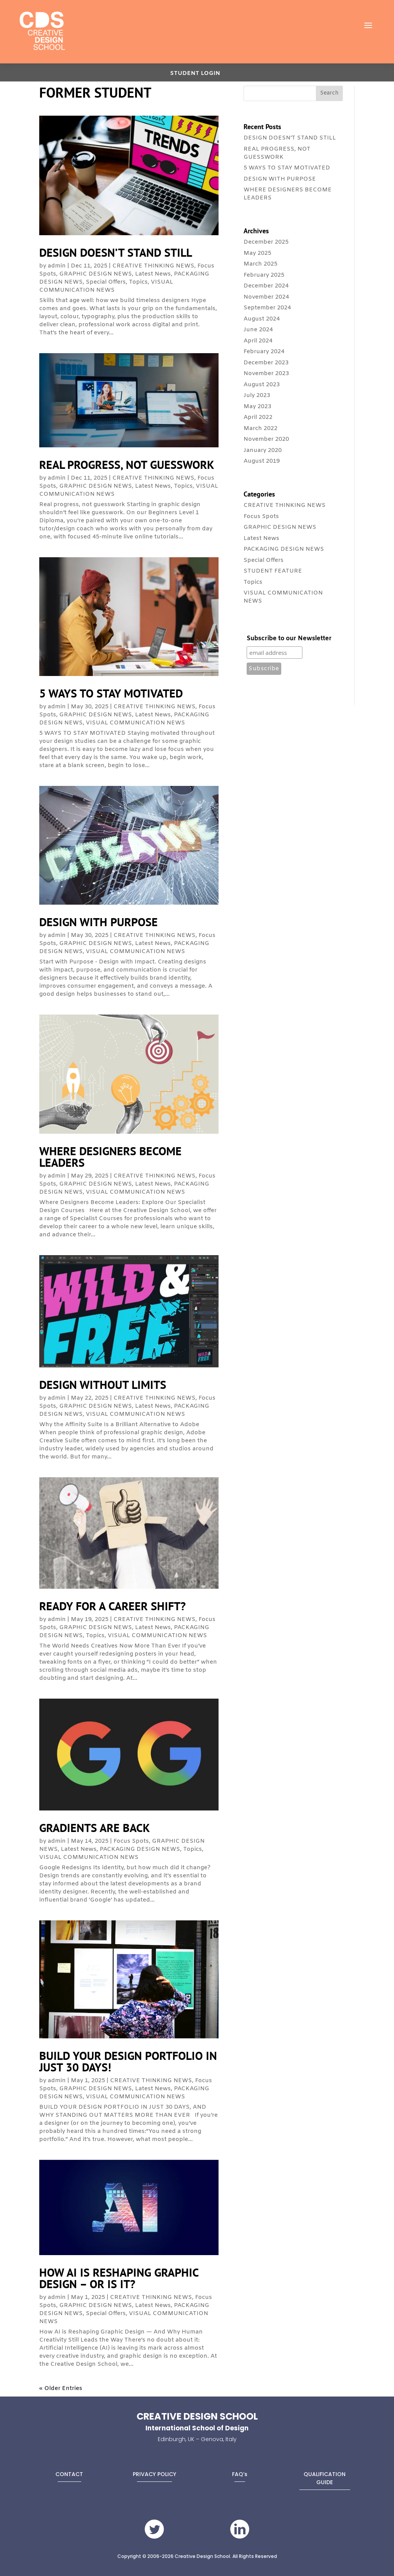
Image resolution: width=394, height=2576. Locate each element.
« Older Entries (60, 2388)
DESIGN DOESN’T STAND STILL (115, 252)
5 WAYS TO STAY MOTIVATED (111, 693)
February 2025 (264, 275)
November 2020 (266, 439)
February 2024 (264, 351)
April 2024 (258, 341)
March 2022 (260, 428)
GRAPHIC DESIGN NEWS (95, 274)
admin (57, 266)
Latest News (153, 274)
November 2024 (266, 297)
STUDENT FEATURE (273, 571)
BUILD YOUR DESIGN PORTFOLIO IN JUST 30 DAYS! (128, 2061)
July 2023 (257, 395)
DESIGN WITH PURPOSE (98, 921)
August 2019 (262, 461)
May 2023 (257, 406)
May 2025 (257, 253)
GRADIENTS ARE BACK (94, 1827)
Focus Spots (131, 1841)
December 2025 (266, 242)
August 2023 (262, 385)
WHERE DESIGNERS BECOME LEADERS (110, 1156)
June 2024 (258, 330)
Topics (138, 282)
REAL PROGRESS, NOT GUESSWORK (126, 464)
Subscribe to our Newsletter (289, 638)
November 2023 (266, 373)
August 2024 (262, 319)
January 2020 (263, 450)
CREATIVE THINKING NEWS (153, 266)
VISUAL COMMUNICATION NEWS (106, 286)
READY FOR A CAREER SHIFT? (112, 1605)
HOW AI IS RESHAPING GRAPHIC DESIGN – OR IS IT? (119, 2278)
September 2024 (267, 308)
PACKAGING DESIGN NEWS (140, 1849)
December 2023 (266, 363)
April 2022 (258, 417)
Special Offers (106, 282)
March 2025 (260, 264)
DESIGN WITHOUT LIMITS (102, 1384)
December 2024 (266, 286)
